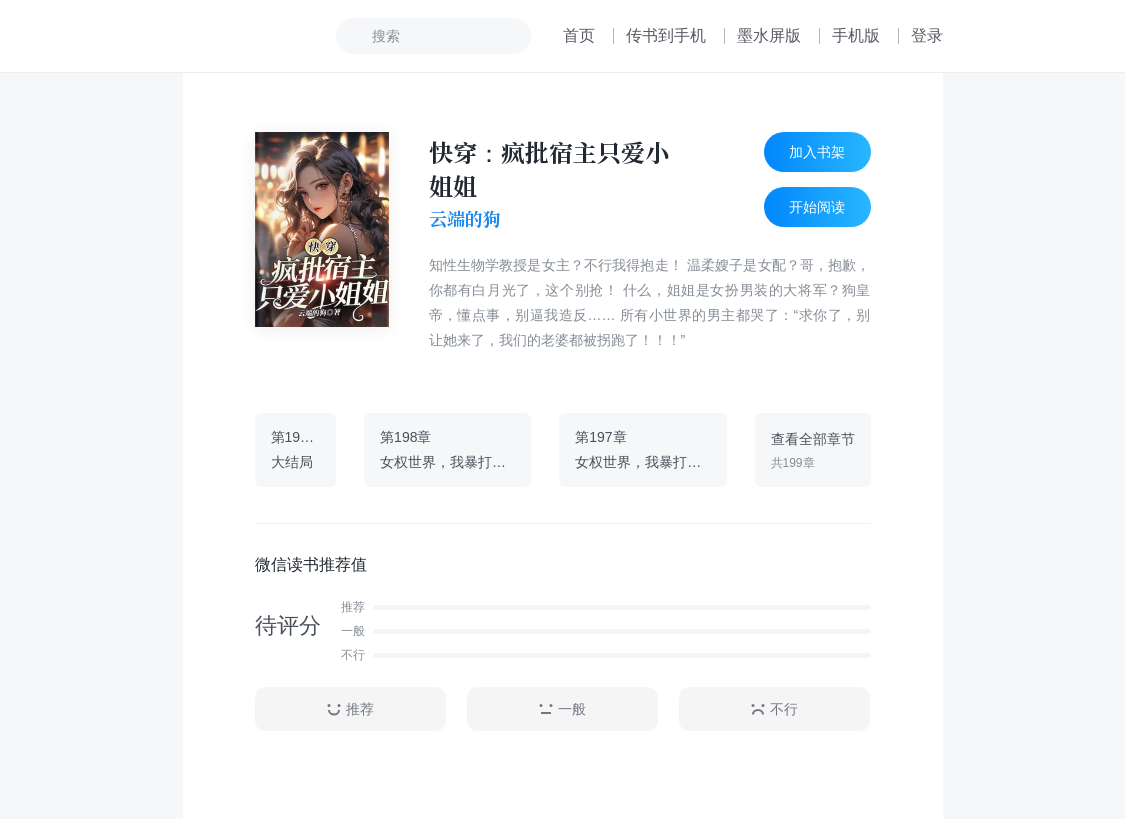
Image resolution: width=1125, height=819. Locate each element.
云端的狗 (465, 219)
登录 (927, 35)
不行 (774, 709)
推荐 (350, 709)
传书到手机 (666, 35)
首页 (579, 35)
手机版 (856, 35)
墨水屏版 (769, 35)
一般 (562, 709)
